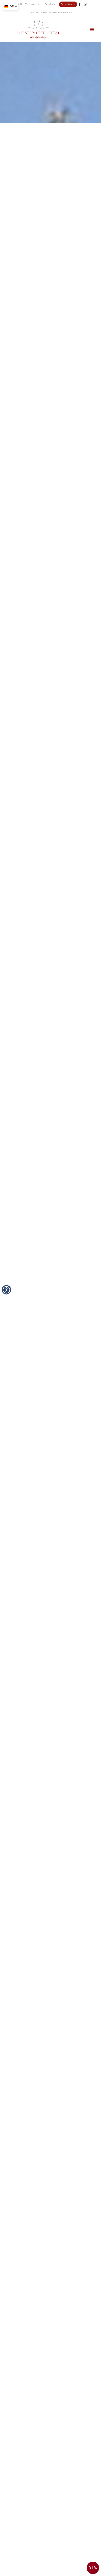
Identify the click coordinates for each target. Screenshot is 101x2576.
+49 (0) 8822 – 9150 (38, 12)
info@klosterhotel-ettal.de (60, 12)
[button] (6, 1289)
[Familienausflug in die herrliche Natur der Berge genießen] (38, 21)
